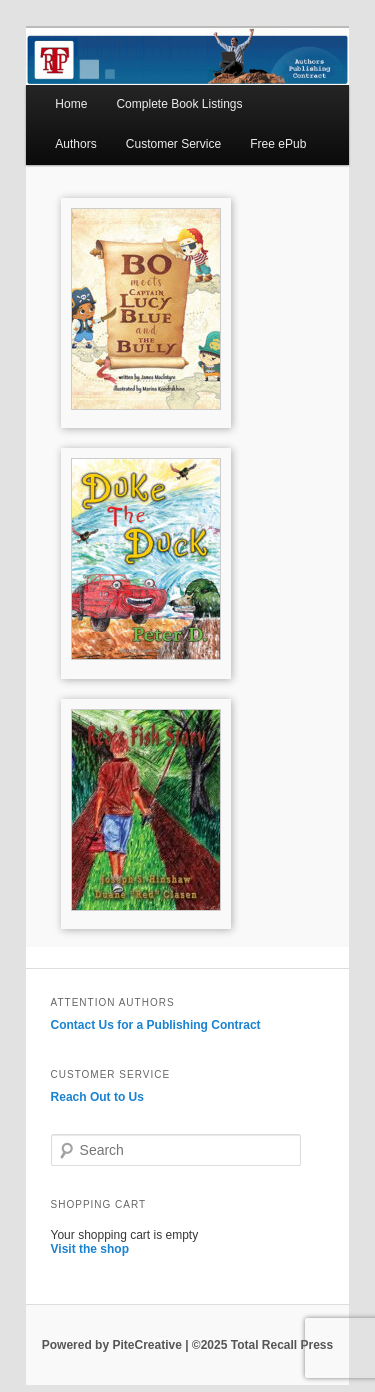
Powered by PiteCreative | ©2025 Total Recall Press (187, 1345)
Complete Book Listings (179, 104)
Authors (75, 144)
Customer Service (173, 144)
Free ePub (278, 144)
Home (71, 104)
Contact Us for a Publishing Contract (156, 1025)
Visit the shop (90, 1249)
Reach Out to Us (97, 1097)
